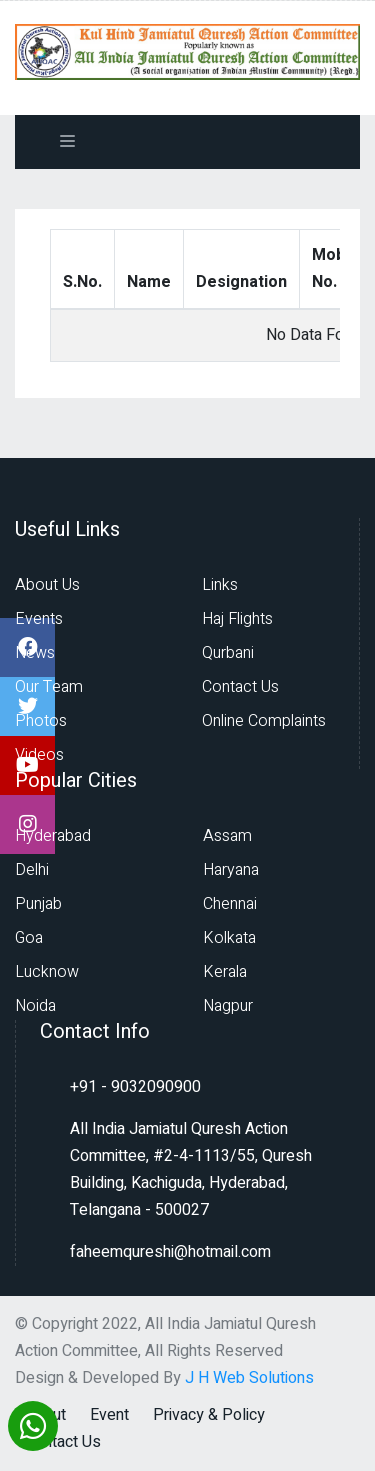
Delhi (32, 870)
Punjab (38, 904)
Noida (35, 1006)
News (35, 653)
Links (220, 585)
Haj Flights (237, 619)
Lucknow (47, 972)
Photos (41, 721)
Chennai (230, 904)
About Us (47, 585)
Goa (29, 938)
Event (109, 1415)
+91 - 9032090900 (135, 1087)
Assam (227, 836)
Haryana (231, 870)
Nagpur (228, 1006)
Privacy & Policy (209, 1415)
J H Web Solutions (249, 1378)
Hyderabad (53, 836)
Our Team (49, 687)
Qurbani (228, 653)
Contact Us (240, 687)
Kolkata (229, 938)
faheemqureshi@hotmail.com (170, 1252)
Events (39, 619)
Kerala (225, 972)
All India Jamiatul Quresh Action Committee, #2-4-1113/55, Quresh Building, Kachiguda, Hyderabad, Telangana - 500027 (191, 1169)
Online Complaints (264, 721)
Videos (39, 755)
